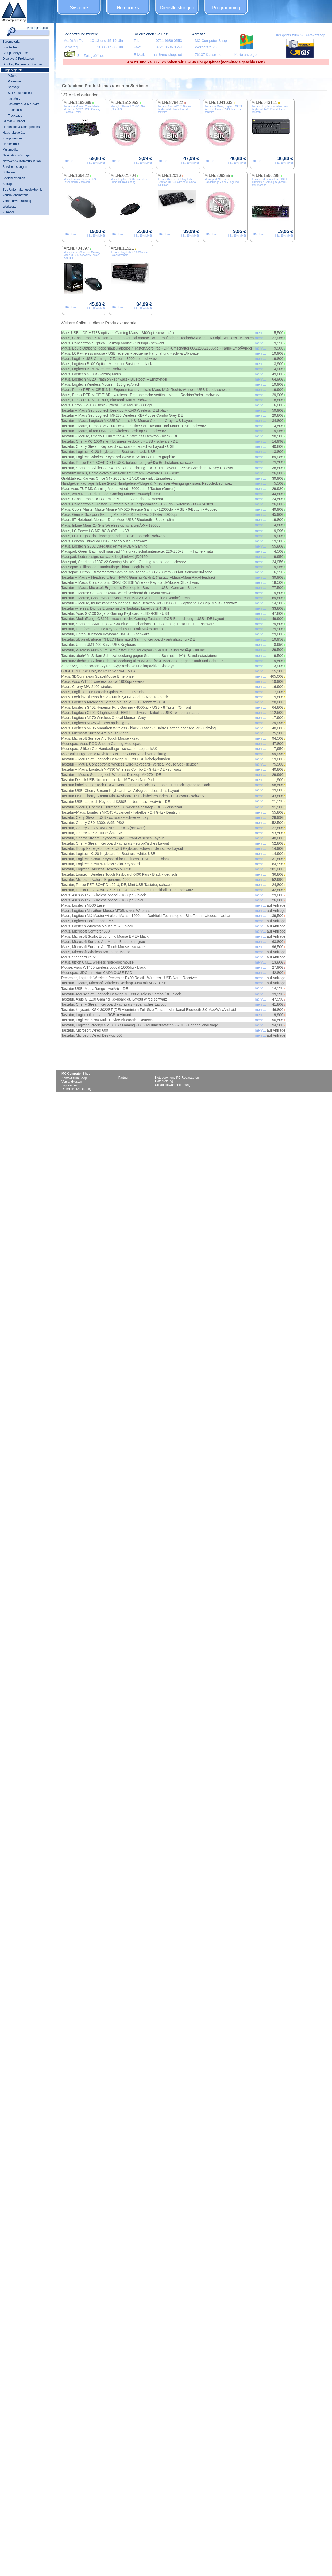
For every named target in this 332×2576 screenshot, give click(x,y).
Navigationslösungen (17, 155)
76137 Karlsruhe (208, 54)
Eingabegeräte (13, 70)
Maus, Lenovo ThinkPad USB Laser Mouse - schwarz (80, 181)
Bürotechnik (11, 47)
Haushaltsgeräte (14, 132)
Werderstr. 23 (206, 47)
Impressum (69, 1085)
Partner (123, 1077)
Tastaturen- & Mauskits (23, 104)
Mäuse (12, 76)
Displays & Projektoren (18, 58)
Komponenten (12, 138)
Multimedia (10, 149)
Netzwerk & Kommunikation (22, 161)
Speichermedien (14, 178)
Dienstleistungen (177, 7)
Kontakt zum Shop (74, 1078)
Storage (8, 184)
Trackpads (15, 115)
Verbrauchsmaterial (16, 195)
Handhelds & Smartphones (21, 127)
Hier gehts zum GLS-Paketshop (300, 35)
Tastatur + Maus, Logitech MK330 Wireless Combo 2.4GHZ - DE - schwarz (224, 109)
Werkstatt (9, 206)
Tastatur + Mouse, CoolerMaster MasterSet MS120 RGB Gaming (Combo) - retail (82, 109)
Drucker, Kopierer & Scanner (22, 64)
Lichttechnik (11, 144)
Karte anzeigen (246, 54)
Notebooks (128, 7)
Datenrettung (164, 1081)
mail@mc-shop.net (167, 54)
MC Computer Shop (211, 41)
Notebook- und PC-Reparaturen (177, 1077)
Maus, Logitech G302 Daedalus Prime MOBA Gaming (129, 181)
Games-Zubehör (14, 121)
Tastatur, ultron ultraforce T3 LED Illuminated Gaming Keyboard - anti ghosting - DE (271, 182)
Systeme (79, 7)
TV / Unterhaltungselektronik (22, 189)
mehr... (70, 160)
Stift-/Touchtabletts (20, 93)
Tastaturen (15, 98)
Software (9, 172)
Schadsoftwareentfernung (172, 1085)
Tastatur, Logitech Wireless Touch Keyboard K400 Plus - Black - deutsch (271, 109)
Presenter (14, 81)
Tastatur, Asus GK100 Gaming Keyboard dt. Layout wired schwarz (175, 109)
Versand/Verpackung (17, 201)
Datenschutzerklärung (76, 1089)
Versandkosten (71, 1082)
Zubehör (8, 212)
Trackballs (15, 110)
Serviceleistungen (15, 167)
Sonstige (14, 87)
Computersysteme (15, 53)
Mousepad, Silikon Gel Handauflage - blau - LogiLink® (222, 181)
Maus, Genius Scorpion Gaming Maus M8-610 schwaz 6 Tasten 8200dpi (82, 255)
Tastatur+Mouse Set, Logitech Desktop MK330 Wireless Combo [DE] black (177, 182)
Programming (226, 7)
